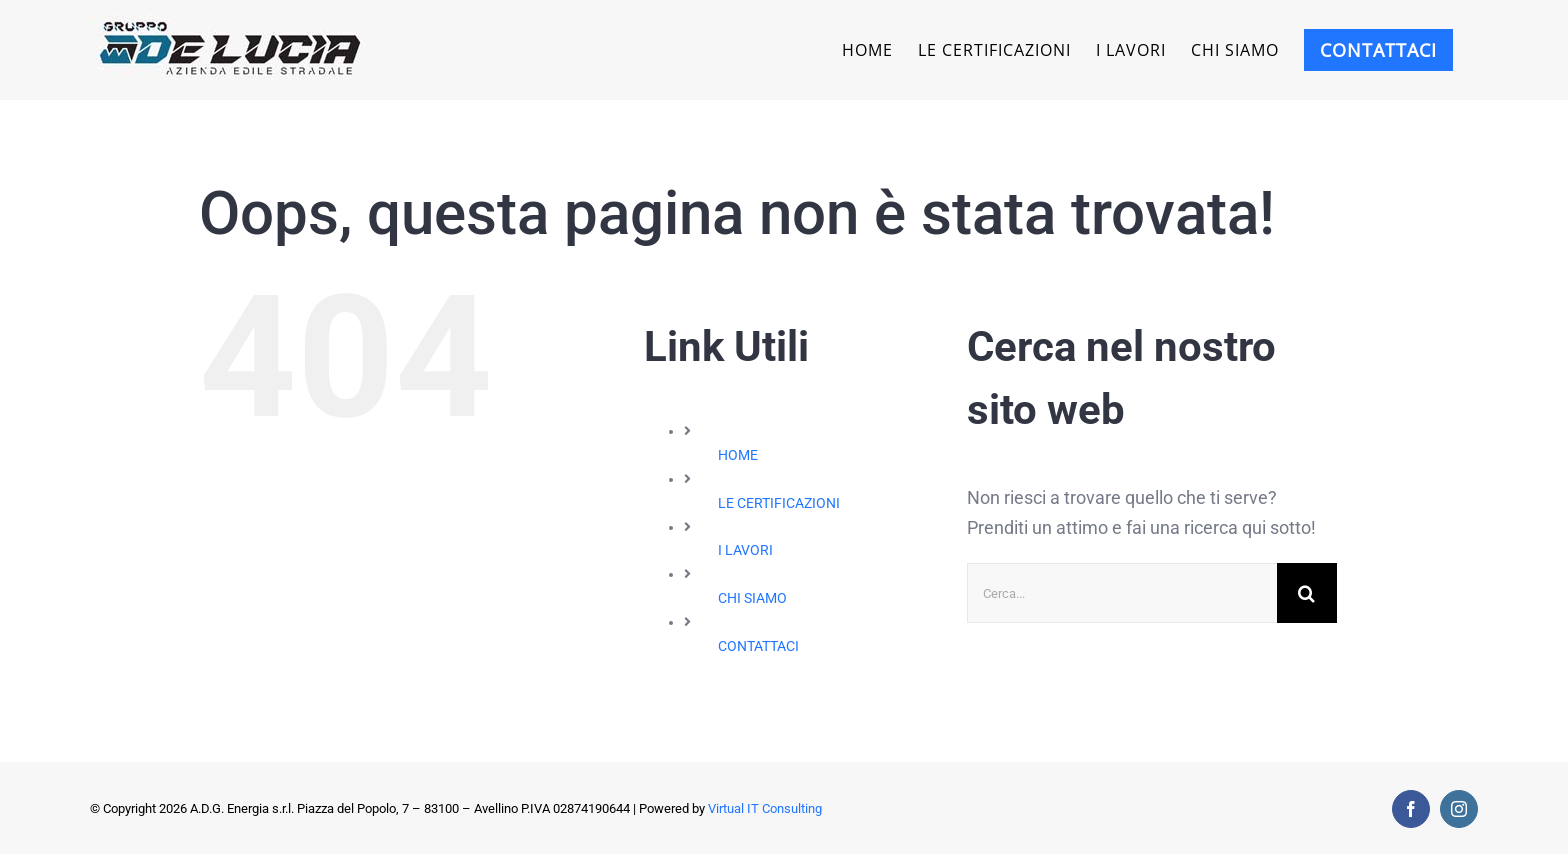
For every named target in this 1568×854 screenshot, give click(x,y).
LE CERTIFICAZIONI (779, 503)
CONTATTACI (758, 646)
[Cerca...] (1122, 593)
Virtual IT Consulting (765, 808)
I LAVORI (745, 550)
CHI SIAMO (752, 598)
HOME (738, 455)
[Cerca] (1307, 593)
